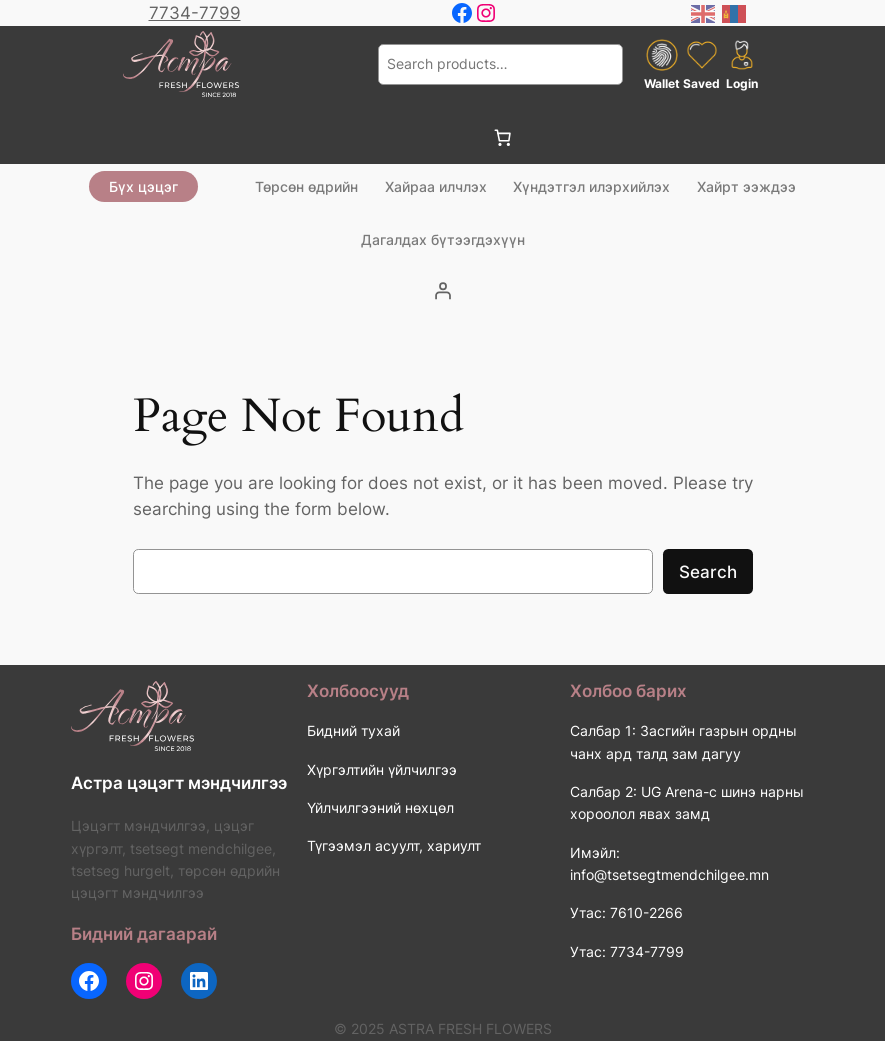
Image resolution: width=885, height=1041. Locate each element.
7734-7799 (195, 13)
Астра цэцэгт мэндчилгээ (179, 783)
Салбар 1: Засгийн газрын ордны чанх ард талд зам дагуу (683, 741)
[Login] (443, 291)
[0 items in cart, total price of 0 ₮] (502, 138)
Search (708, 572)
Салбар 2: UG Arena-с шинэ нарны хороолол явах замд (687, 802)
